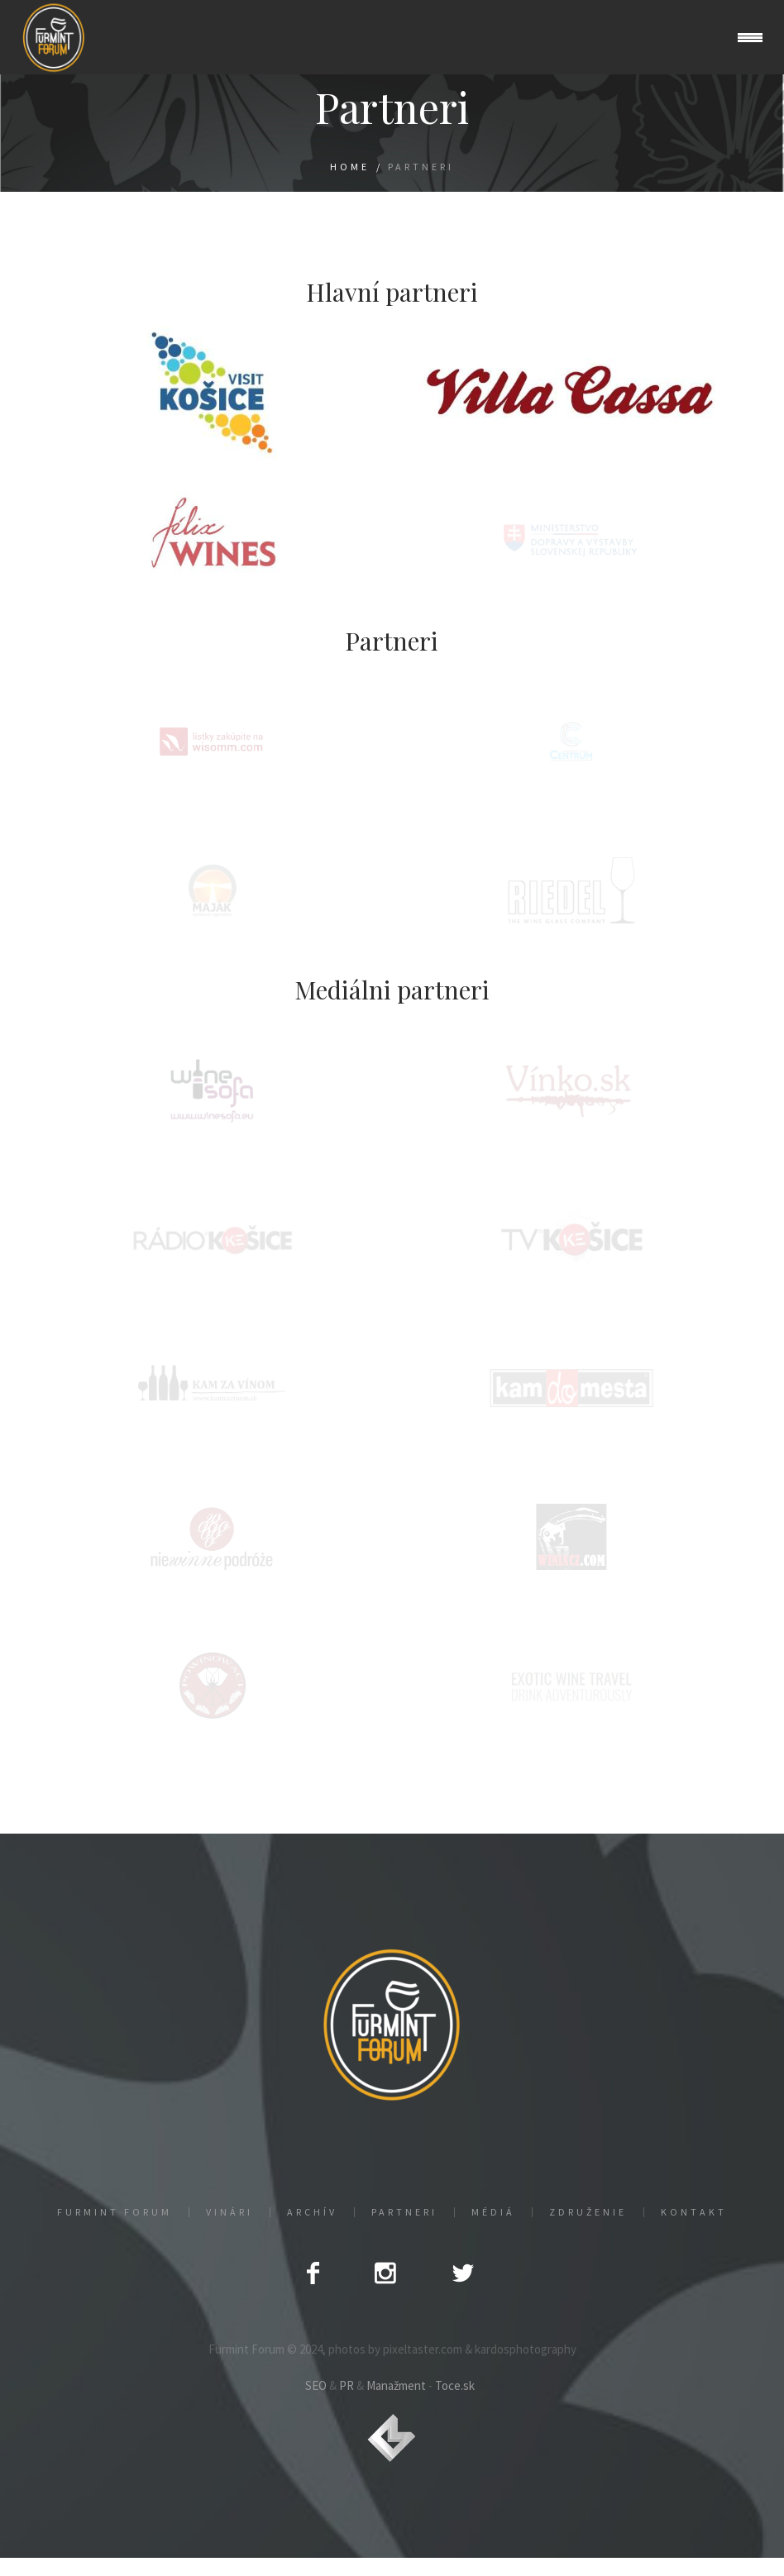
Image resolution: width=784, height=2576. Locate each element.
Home (350, 166)
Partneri (404, 2212)
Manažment (396, 2385)
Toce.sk (455, 2385)
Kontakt (694, 2212)
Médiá (493, 2212)
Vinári (229, 2212)
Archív (312, 2212)
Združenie (588, 2212)
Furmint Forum (114, 2212)
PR (346, 2385)
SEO (316, 2385)
